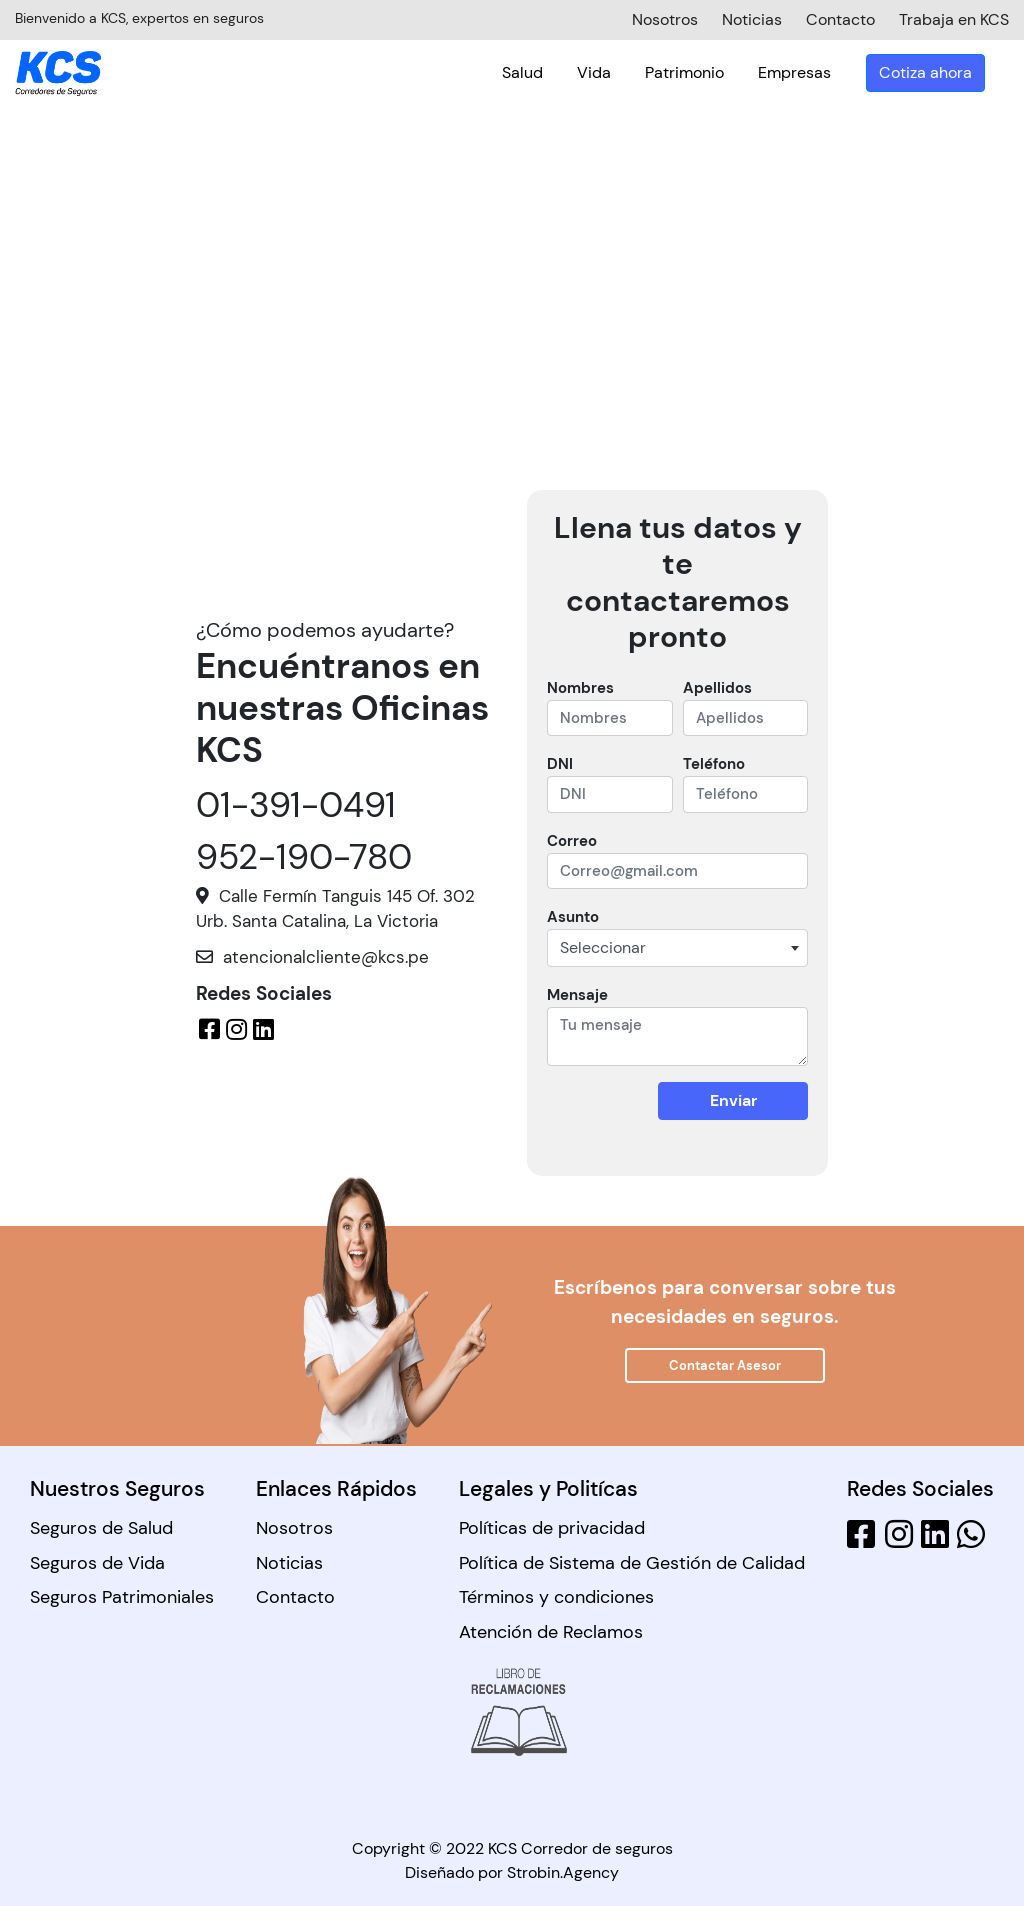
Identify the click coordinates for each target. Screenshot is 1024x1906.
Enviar (733, 1100)
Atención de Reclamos (551, 1632)
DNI (560, 764)
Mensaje (577, 995)
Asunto (573, 917)
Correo (572, 841)
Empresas (818, 72)
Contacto (295, 1597)
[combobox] (677, 948)
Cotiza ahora (949, 72)
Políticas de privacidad (552, 1528)
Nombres (580, 688)
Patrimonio (708, 72)
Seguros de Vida (97, 1563)
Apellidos (717, 688)
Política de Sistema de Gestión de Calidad (632, 1563)
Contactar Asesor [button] (725, 1365)
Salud (546, 72)
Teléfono (714, 764)
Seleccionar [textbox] (603, 947)
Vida (618, 72)
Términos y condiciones (556, 1597)
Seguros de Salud (101, 1528)
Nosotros (294, 1528)
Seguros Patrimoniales (122, 1597)
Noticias (289, 1563)
